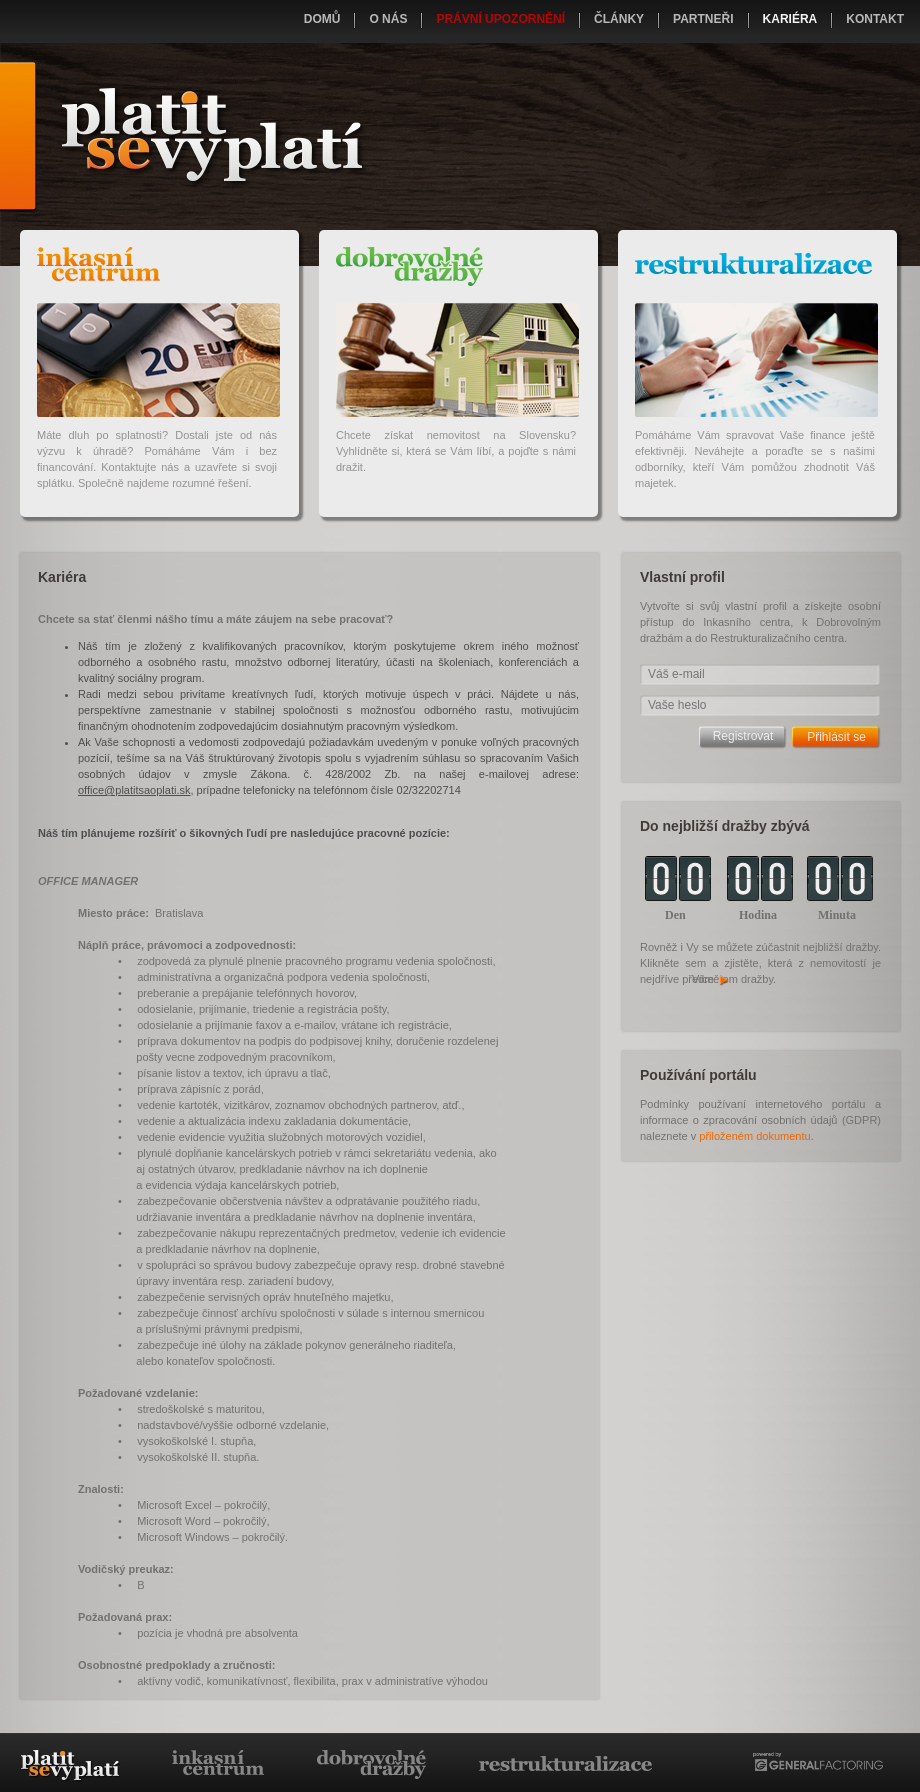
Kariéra (790, 19)
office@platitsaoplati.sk (134, 790)
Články (619, 19)
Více (711, 979)
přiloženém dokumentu (754, 1136)
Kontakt (875, 19)
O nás (388, 19)
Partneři (703, 19)
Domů (322, 19)
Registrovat (743, 736)
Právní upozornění (500, 19)
